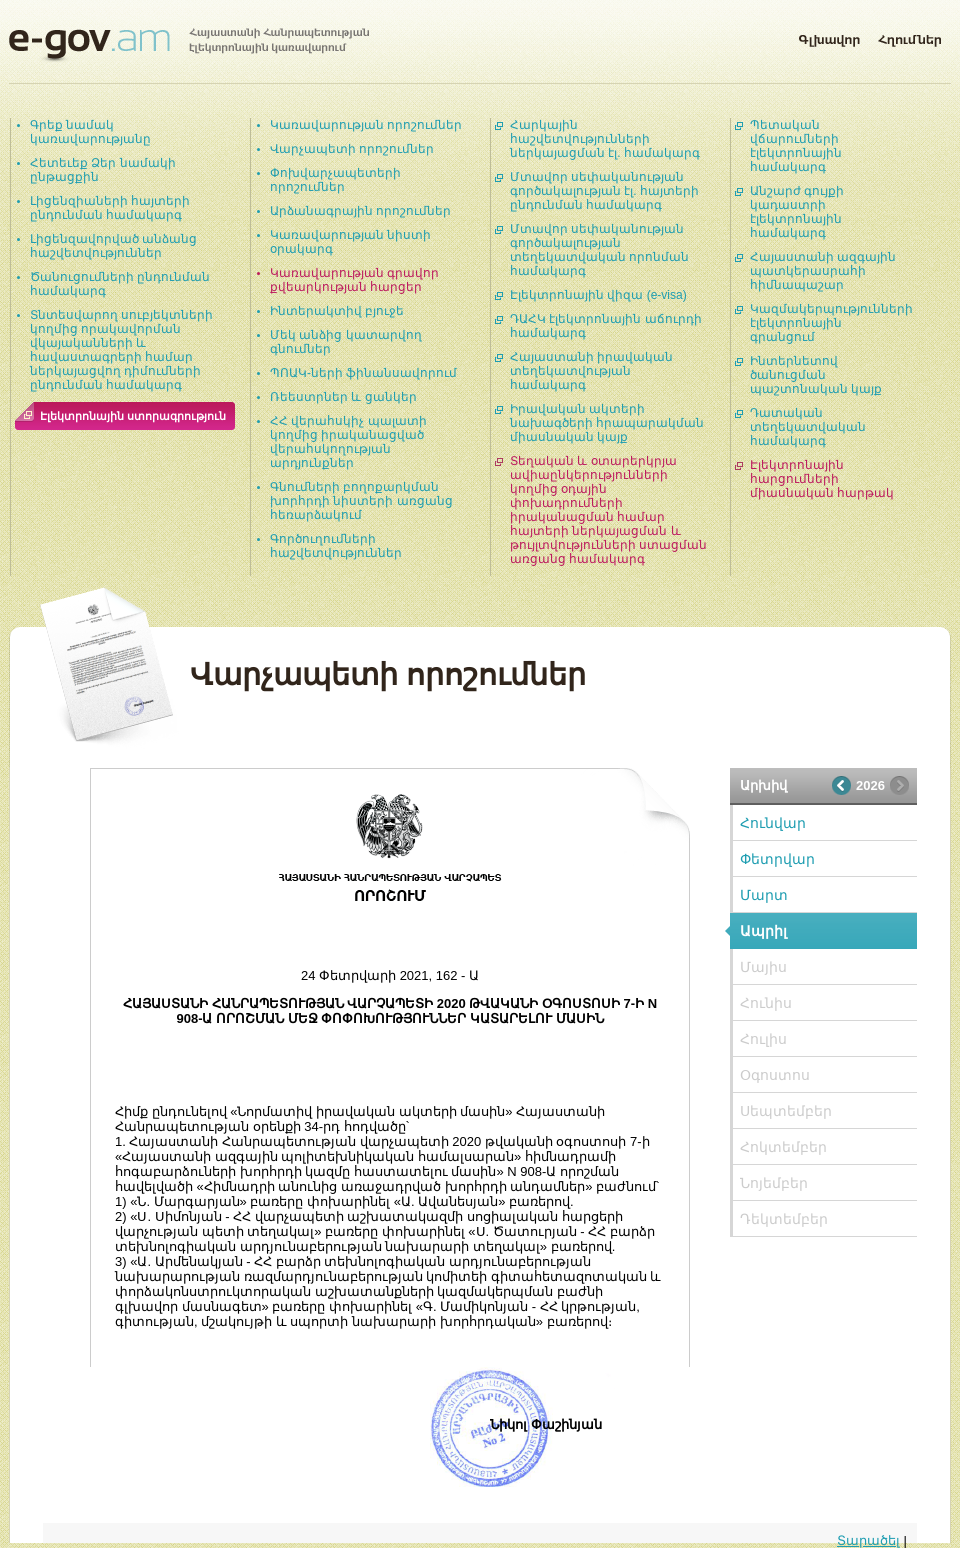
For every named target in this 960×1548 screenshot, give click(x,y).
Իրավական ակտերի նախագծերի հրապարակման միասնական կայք (607, 423)
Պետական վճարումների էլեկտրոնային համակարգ (796, 146)
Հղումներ (910, 36)
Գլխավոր (829, 36)
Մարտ (764, 895)
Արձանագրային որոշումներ (360, 211)
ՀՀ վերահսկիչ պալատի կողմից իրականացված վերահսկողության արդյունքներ (348, 442)
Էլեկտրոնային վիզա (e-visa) (598, 295)
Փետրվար (777, 859)
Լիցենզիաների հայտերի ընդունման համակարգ (110, 208)
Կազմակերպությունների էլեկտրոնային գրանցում (831, 323)
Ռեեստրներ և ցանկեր (343, 397)
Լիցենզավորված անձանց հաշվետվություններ (113, 246)
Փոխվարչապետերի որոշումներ (335, 180)
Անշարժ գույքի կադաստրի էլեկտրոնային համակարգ (797, 212)
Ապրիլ (763, 931)
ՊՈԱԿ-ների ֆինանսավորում (363, 373)
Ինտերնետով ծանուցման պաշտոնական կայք (816, 375)
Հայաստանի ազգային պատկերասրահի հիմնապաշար (823, 271)
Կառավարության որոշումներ (366, 125)
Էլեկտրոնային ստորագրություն (133, 416)
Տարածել (868, 1540)
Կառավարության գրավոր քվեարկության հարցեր (354, 280)
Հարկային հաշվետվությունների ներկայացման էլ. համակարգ (605, 139)
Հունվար (773, 823)
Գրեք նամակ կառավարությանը (90, 132)
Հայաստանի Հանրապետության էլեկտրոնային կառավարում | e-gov (189, 45)
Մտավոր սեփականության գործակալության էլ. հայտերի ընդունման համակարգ (604, 191)
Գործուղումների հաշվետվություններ (336, 546)
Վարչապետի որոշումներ (352, 149)
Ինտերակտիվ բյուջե (337, 311)
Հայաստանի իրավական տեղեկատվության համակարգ (591, 371)
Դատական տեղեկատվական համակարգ (808, 427)
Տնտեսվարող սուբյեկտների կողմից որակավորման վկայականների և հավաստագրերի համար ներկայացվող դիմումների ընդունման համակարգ (121, 350)
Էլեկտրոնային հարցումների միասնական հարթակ (822, 479)
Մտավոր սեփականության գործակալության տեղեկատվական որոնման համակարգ (599, 250)
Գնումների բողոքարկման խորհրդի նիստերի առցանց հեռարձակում (361, 501)
